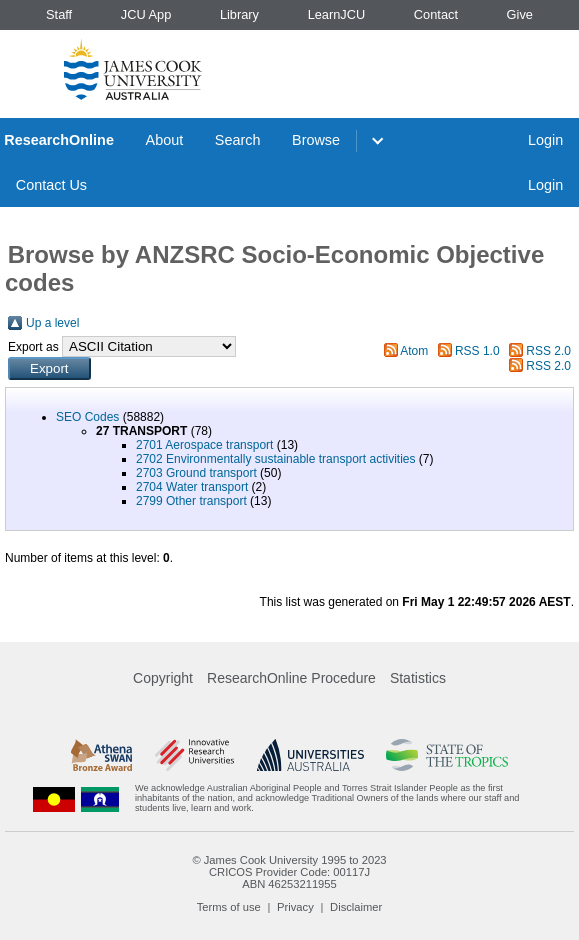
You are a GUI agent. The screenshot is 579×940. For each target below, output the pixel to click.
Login (545, 140)
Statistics (418, 678)
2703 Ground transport (196, 473)
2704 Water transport (192, 487)
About (165, 140)
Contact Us (51, 185)
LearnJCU (337, 14)
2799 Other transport (191, 501)
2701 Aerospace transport (204, 445)
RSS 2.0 (548, 351)
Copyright (163, 678)
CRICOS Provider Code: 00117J (289, 872)
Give (520, 14)
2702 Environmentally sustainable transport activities (275, 459)
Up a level (52, 323)
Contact (436, 14)
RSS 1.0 (477, 351)
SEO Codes (87, 417)
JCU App (146, 14)
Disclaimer (356, 907)
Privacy (295, 907)
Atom (414, 351)
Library (239, 14)
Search (238, 140)
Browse (316, 140)
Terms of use (229, 907)
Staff (59, 14)
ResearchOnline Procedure (291, 678)
